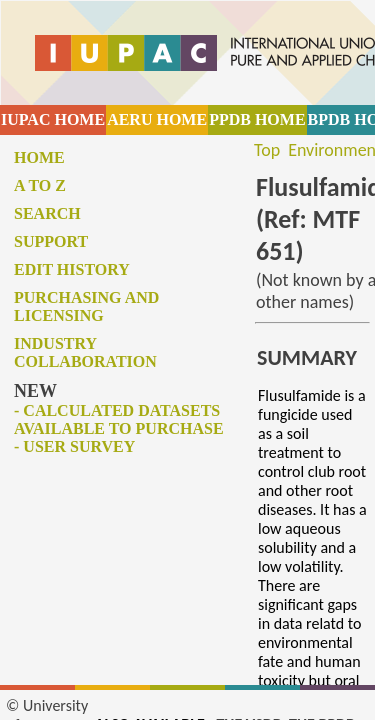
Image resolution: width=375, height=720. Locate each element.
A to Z (40, 185)
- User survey (74, 446)
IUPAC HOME (53, 119)
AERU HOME (157, 119)
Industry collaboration (85, 352)
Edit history (72, 269)
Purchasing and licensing (86, 306)
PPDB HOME (257, 119)
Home (39, 157)
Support (51, 241)
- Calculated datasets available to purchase (119, 419)
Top (267, 150)
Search (47, 213)
